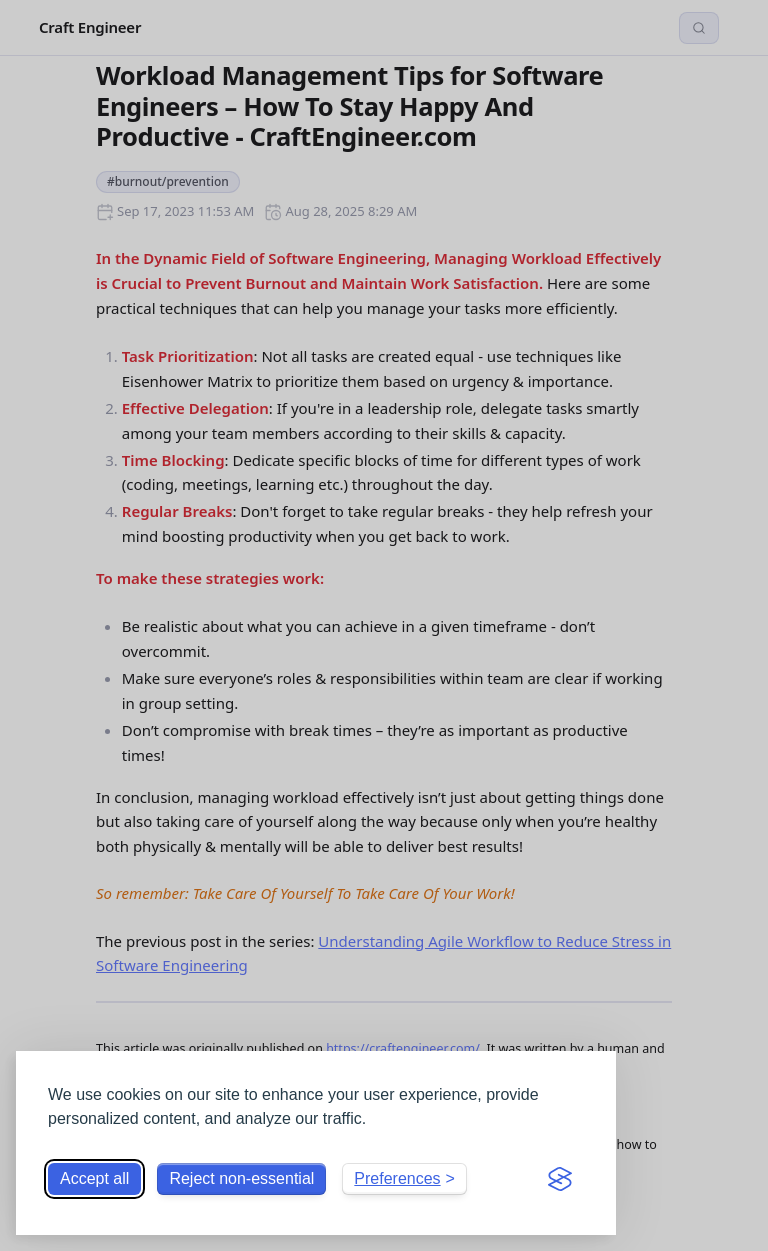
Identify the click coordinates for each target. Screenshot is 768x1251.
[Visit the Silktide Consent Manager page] (560, 1179)
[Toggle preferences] (404, 1179)
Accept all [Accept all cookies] (94, 1178)
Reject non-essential (241, 1178)
